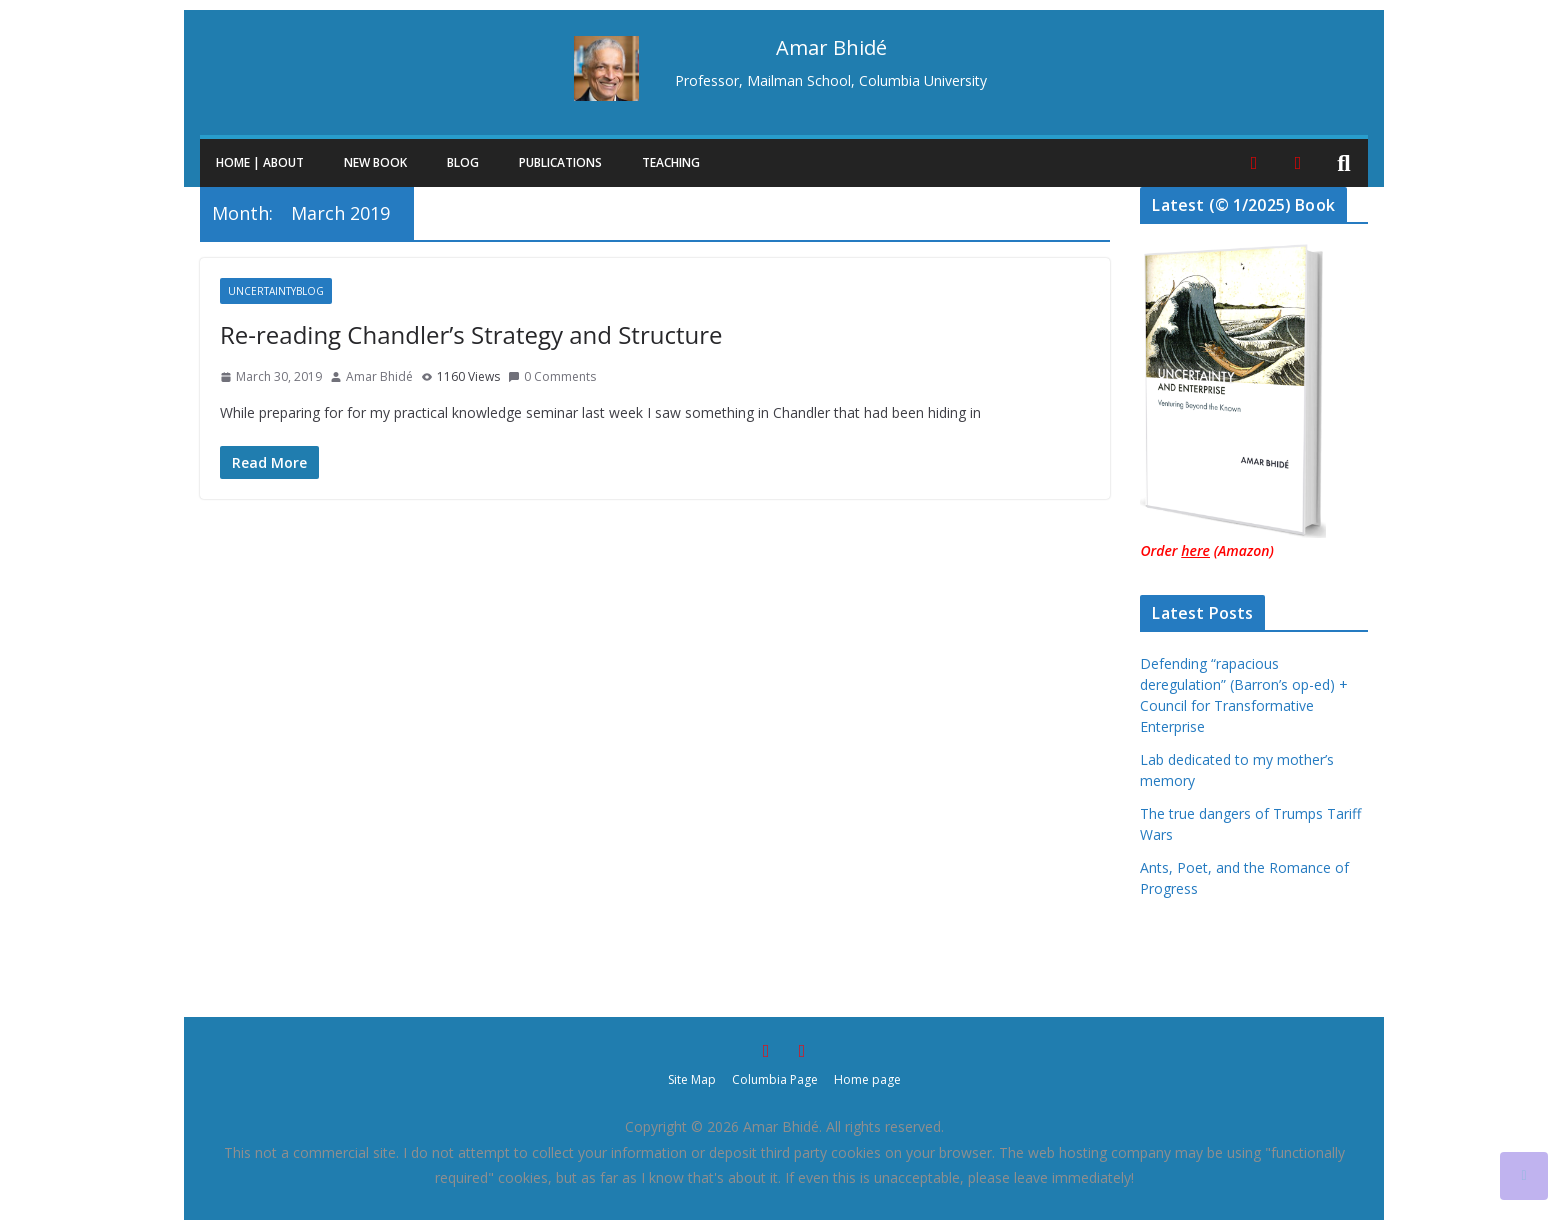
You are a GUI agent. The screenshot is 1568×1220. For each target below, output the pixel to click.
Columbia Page (775, 1079)
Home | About (260, 162)
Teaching (671, 162)
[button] (308, 163)
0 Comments (552, 376)
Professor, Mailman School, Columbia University (831, 80)
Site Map (692, 1079)
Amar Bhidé (379, 376)
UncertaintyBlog (276, 291)
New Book (375, 162)
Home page (867, 1079)
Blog (463, 162)
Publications (560, 162)
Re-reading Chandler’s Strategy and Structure (471, 334)
